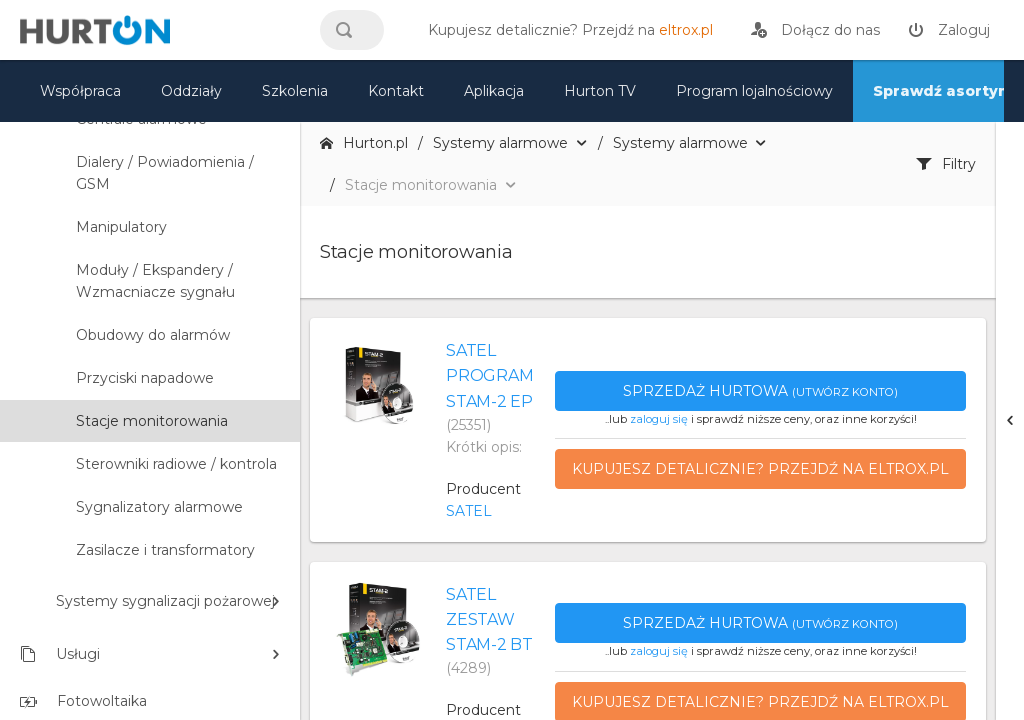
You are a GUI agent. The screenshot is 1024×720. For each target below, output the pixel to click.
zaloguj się (659, 419)
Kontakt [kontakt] (396, 91)
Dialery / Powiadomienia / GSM (165, 173)
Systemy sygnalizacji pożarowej (165, 601)
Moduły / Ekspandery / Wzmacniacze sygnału (155, 281)
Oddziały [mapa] (191, 91)
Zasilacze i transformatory (165, 550)
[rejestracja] (815, 30)
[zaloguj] (949, 30)
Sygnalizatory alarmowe (159, 507)
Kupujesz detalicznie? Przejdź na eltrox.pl (760, 469)
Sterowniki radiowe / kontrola (176, 464)
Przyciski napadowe (145, 378)
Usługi (60, 654)
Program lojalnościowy (754, 91)
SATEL (469, 511)
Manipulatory (121, 227)
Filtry (946, 164)
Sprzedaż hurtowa (760, 391)
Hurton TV (600, 91)
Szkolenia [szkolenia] (295, 91)
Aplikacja (494, 91)
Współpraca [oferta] (80, 91)
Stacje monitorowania (152, 421)
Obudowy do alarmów (153, 335)
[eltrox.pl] (565, 30)
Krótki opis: (484, 447)
